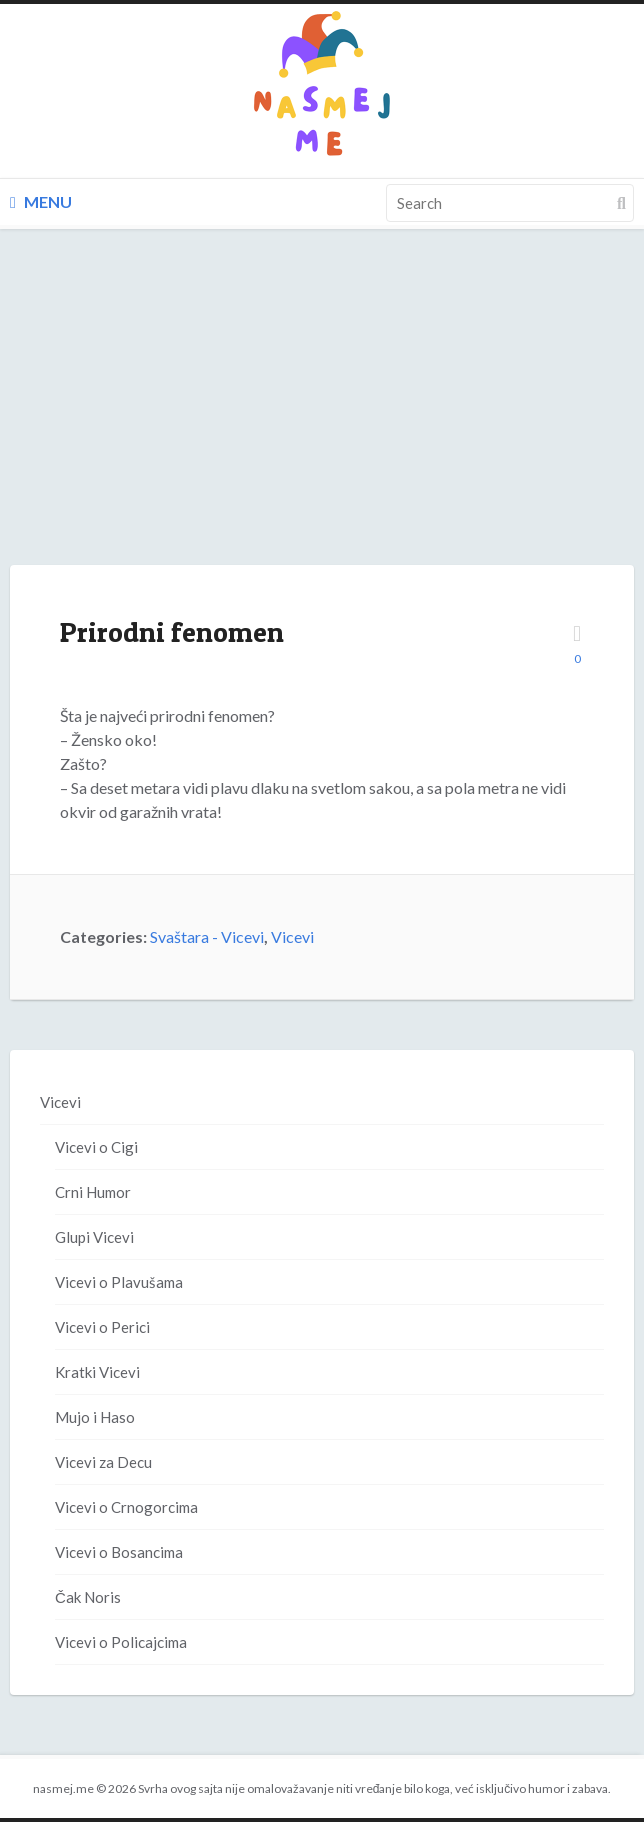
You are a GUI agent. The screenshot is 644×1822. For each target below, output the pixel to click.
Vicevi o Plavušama (119, 1282)
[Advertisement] (322, 417)
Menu (41, 201)
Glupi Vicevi (94, 1237)
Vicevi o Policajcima (121, 1642)
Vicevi (292, 936)
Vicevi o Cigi (96, 1147)
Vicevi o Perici (102, 1327)
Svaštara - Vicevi (207, 936)
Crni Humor (93, 1192)
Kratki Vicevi (97, 1372)
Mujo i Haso (95, 1417)
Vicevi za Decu (103, 1462)
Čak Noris (88, 1597)
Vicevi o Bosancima (119, 1552)
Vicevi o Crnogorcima (126, 1507)
